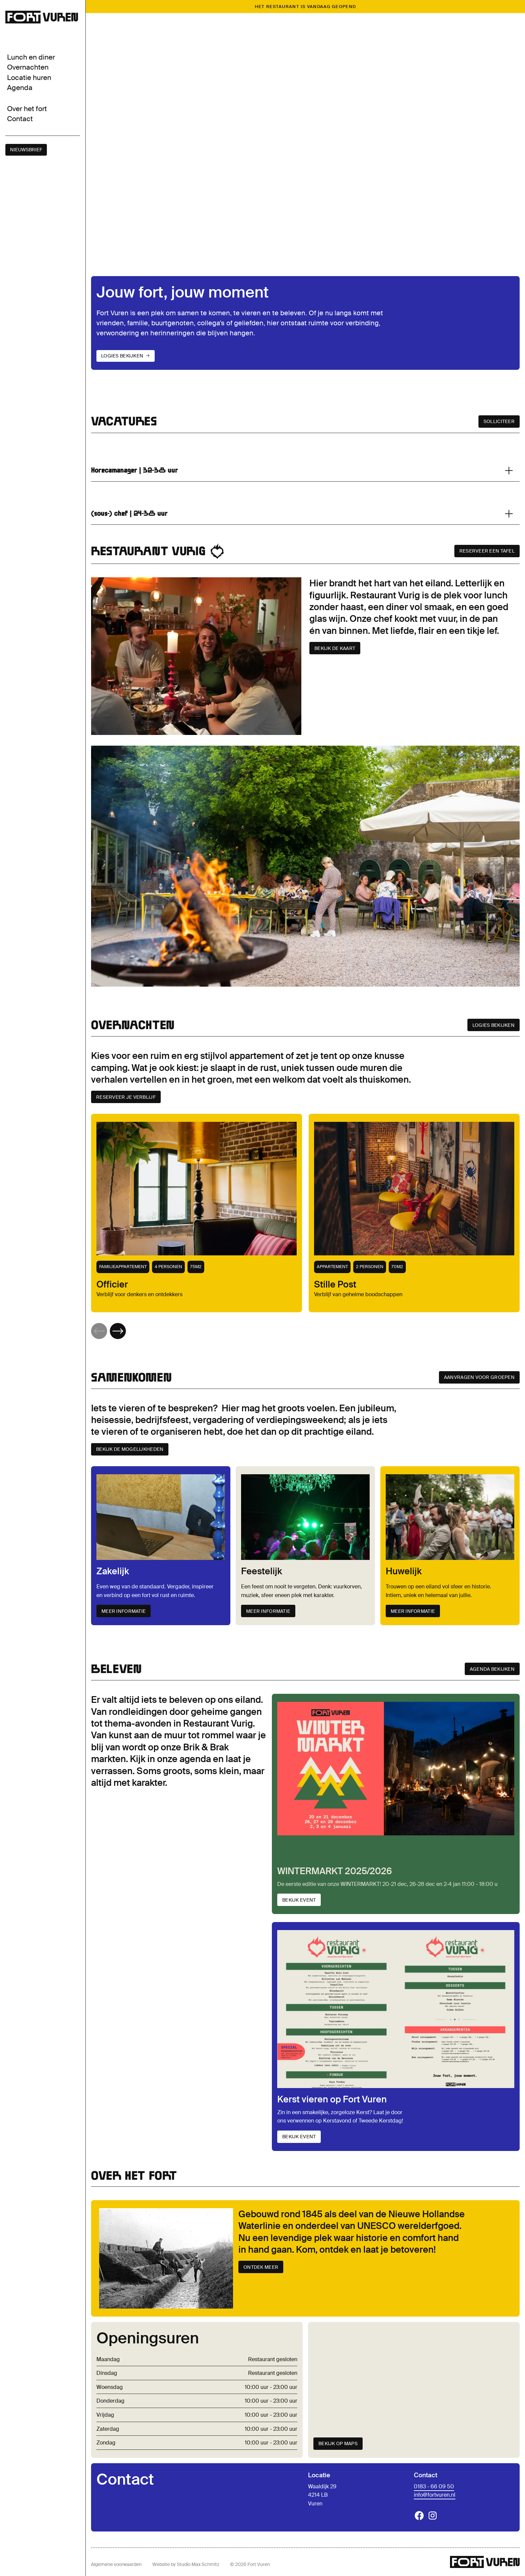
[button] (118, 1331)
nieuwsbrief (26, 150)
